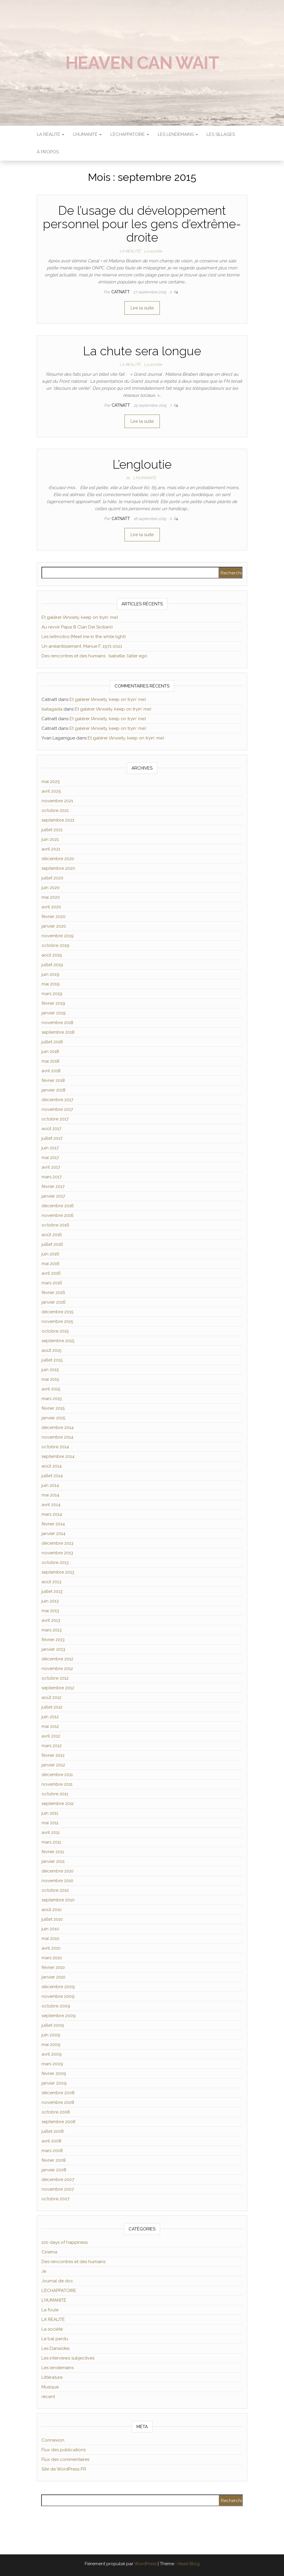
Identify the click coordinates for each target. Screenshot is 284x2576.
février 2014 (53, 1524)
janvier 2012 (53, 1765)
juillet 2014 (52, 1475)
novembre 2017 (57, 1109)
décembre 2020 (57, 858)
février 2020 (53, 916)
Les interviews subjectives (67, 2358)
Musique (50, 2387)
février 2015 (53, 1408)
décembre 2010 (57, 1871)
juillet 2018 (52, 1041)
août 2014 (51, 1466)
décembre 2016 (57, 1205)
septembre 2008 (58, 2121)
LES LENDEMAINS (178, 134)
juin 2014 (50, 1485)
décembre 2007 (57, 2179)
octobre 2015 (55, 1331)
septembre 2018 (58, 1032)
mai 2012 (50, 1726)
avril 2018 (50, 1070)
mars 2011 (51, 1842)
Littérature (52, 2377)
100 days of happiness (64, 2242)
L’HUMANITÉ (87, 134)
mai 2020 (50, 897)
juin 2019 (50, 974)
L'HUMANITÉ (144, 478)
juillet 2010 (52, 1919)
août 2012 (51, 1697)
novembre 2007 (57, 2189)
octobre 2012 (55, 1678)
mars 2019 (51, 993)
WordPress (145, 2563)
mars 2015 (51, 1398)
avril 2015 (50, 1389)
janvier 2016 (53, 1302)
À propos (48, 152)
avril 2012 (50, 1736)
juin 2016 (50, 1254)
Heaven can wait (142, 63)
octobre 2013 (55, 1562)
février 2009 (53, 2073)
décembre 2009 (58, 1986)
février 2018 (53, 1080)
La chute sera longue (142, 351)
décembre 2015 (57, 1311)
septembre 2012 (57, 1687)
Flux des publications (63, 2449)
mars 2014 (51, 1514)
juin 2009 (50, 2035)
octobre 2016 (55, 1225)
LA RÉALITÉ (50, 134)
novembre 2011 (56, 1784)
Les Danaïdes (55, 2348)
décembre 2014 (57, 1427)
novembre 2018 (57, 1022)
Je (128, 478)
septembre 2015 (57, 1340)
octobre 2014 (55, 1446)
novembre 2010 (57, 1880)
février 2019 (53, 1003)
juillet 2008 (52, 2131)
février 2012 (53, 1755)
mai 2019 (50, 984)
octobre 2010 (55, 1890)
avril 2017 (50, 1167)
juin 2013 (50, 1601)
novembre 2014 (57, 1437)
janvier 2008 (53, 2170)
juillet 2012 (52, 1707)
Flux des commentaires (65, 2459)
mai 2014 (50, 1495)
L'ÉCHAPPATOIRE (58, 2290)
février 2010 (53, 1967)
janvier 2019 (53, 1013)
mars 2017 (51, 1176)
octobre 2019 (55, 945)
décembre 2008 (58, 2092)
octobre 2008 (55, 2112)
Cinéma (49, 2252)
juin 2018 (50, 1051)
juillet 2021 (52, 829)
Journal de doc (57, 2281)
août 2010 (51, 1909)
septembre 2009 (58, 2015)
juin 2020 (50, 887)
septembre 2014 (58, 1456)
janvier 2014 (53, 1533)
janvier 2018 (53, 1090)
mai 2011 (49, 1822)
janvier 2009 (54, 2083)
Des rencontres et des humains (73, 2261)
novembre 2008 (57, 2102)
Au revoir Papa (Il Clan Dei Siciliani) (77, 627)
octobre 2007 (55, 2198)
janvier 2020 (53, 926)
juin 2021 (50, 839)
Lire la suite (142, 308)
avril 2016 (51, 1273)
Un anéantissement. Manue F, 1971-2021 (81, 646)
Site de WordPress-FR (63, 2469)
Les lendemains (57, 2367)
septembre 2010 (58, 1900)
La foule (49, 2309)
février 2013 (53, 1639)
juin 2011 (49, 1813)
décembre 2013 (57, 1543)
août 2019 (51, 955)
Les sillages (221, 134)
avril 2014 (50, 1504)
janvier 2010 (53, 1977)
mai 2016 (50, 1263)
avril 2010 (50, 1948)
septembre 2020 (58, 868)
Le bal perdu (54, 2338)
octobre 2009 (55, 2006)
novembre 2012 (57, 1668)
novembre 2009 (58, 1996)
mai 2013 (50, 1610)
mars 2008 (52, 2150)
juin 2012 (50, 1716)
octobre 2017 (55, 1119)
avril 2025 (51, 791)
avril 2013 (50, 1620)
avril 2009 (51, 2054)
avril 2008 (51, 2141)
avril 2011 (50, 1832)
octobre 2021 (55, 810)
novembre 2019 (57, 935)
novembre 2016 (57, 1215)
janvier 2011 (53, 1861)
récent (48, 2396)
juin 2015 (50, 1369)
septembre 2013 (57, 1572)
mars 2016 (51, 1283)
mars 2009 (52, 2063)
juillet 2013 (52, 1591)
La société (153, 251)
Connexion (52, 2440)
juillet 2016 (52, 1244)
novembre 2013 (57, 1552)
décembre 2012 (57, 1659)
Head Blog (188, 2563)
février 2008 (53, 2160)
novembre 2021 (57, 800)
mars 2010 (51, 1957)
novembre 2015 (57, 1321)
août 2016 (51, 1234)
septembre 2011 (57, 1803)
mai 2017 (50, 1157)
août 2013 (51, 1581)
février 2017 (53, 1186)
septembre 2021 (57, 820)
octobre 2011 (54, 1794)
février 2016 (53, 1292)
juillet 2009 (52, 2025)
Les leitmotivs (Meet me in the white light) (83, 636)
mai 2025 (50, 781)
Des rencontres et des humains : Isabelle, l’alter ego (94, 656)
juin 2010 (50, 1928)
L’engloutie (142, 464)
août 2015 (51, 1350)
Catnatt (121, 292)
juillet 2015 (52, 1360)
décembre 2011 (57, 1774)
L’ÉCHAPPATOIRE (129, 134)
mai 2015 (50, 1379)
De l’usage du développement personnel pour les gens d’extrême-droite (142, 224)
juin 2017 (50, 1148)
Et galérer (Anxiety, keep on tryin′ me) (79, 617)
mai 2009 (50, 2044)
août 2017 (51, 1128)
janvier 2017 (53, 1196)
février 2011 (52, 1851)
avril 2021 (50, 849)
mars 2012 (51, 1745)
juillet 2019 (52, 964)
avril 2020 (51, 907)
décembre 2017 (57, 1099)
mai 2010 (50, 1938)
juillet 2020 (52, 878)
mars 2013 (51, 1630)
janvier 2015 (53, 1417)
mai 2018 (50, 1061)
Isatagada (51, 709)
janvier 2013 (53, 1649)
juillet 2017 (52, 1138)
